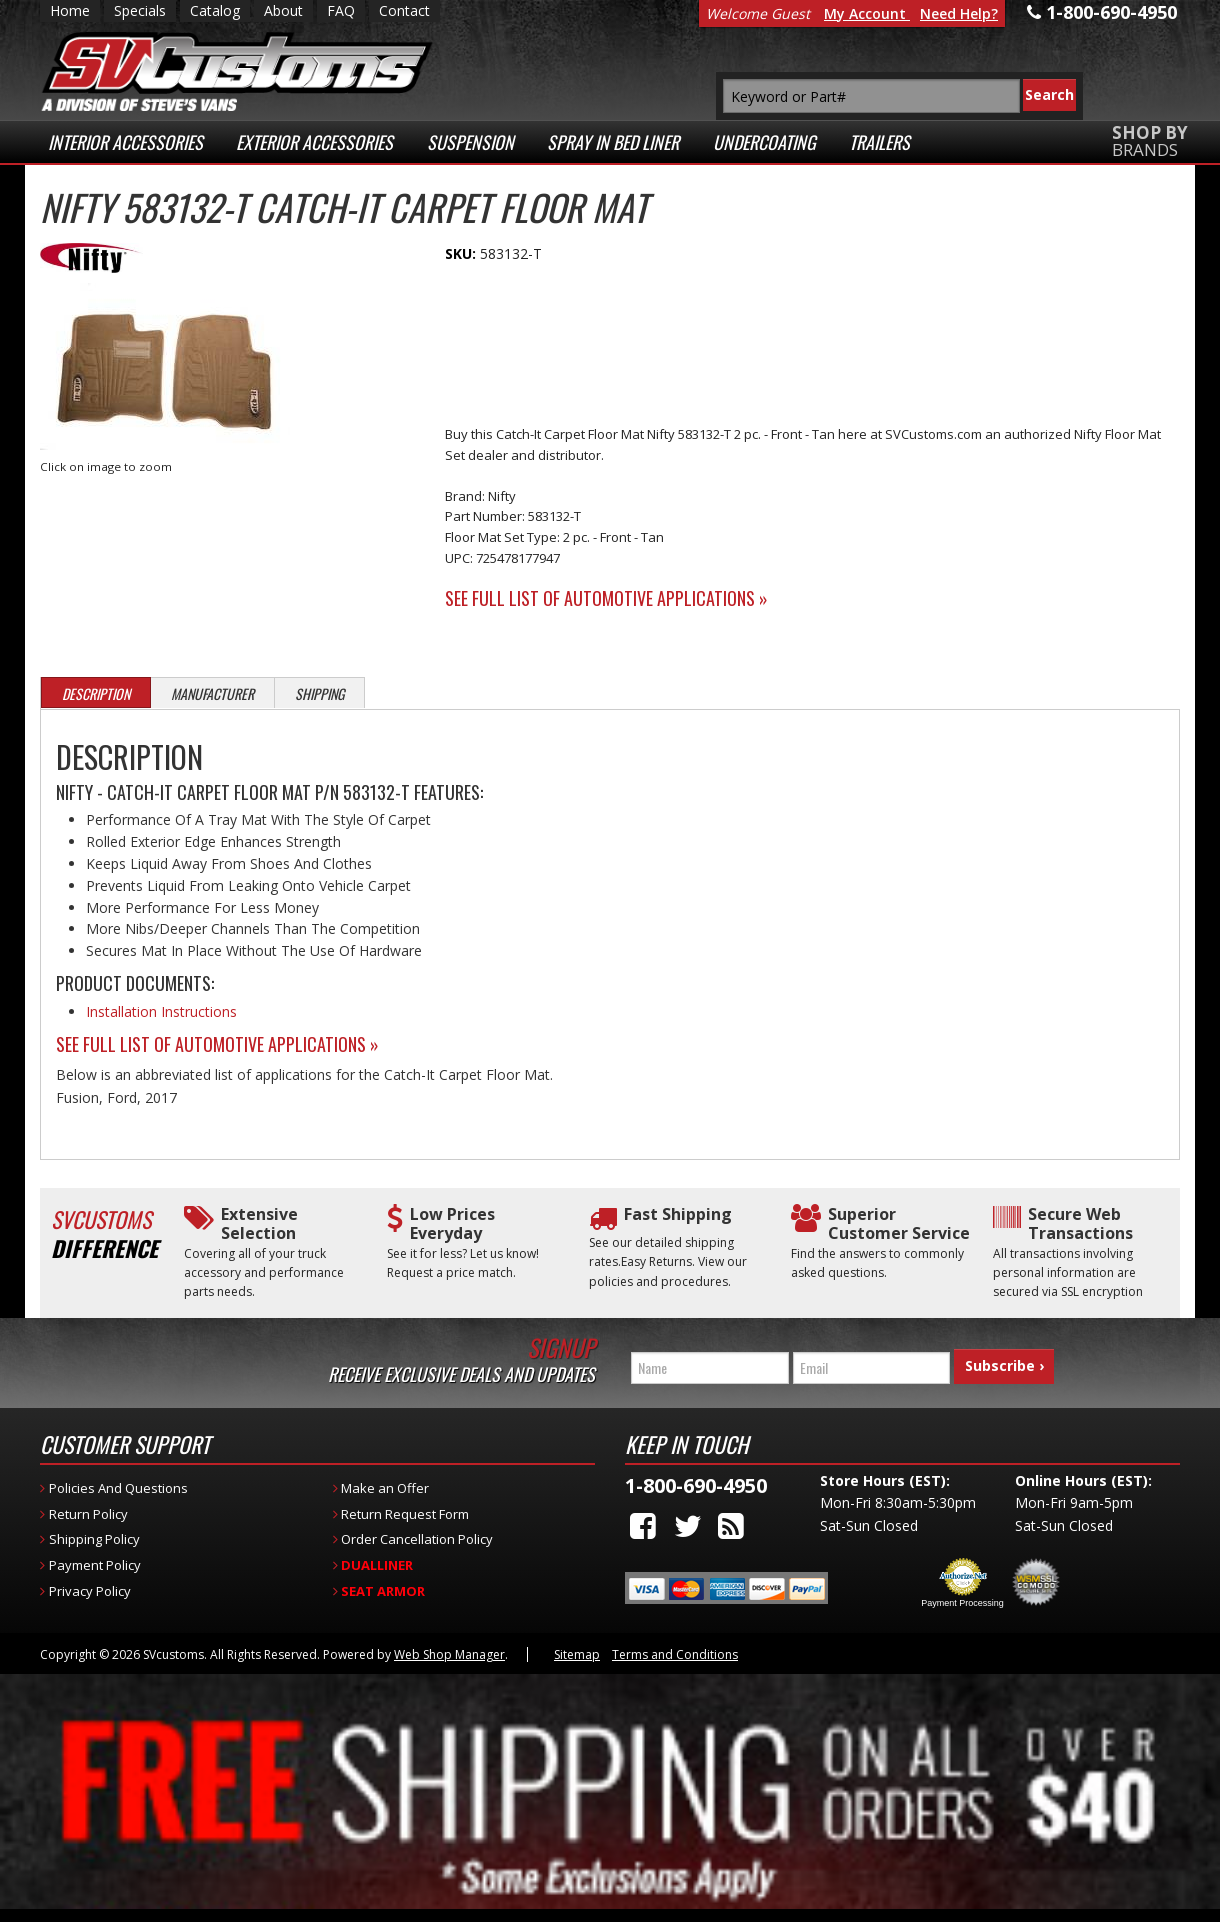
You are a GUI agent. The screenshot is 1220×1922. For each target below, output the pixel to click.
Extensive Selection (259, 1224)
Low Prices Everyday (452, 1224)
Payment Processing (962, 1595)
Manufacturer (212, 693)
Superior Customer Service (899, 1224)
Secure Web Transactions (1080, 1224)
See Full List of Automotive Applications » (606, 598)
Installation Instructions (161, 1011)
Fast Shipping (678, 1214)
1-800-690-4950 (696, 1478)
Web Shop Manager (449, 1646)
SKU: (462, 253)
